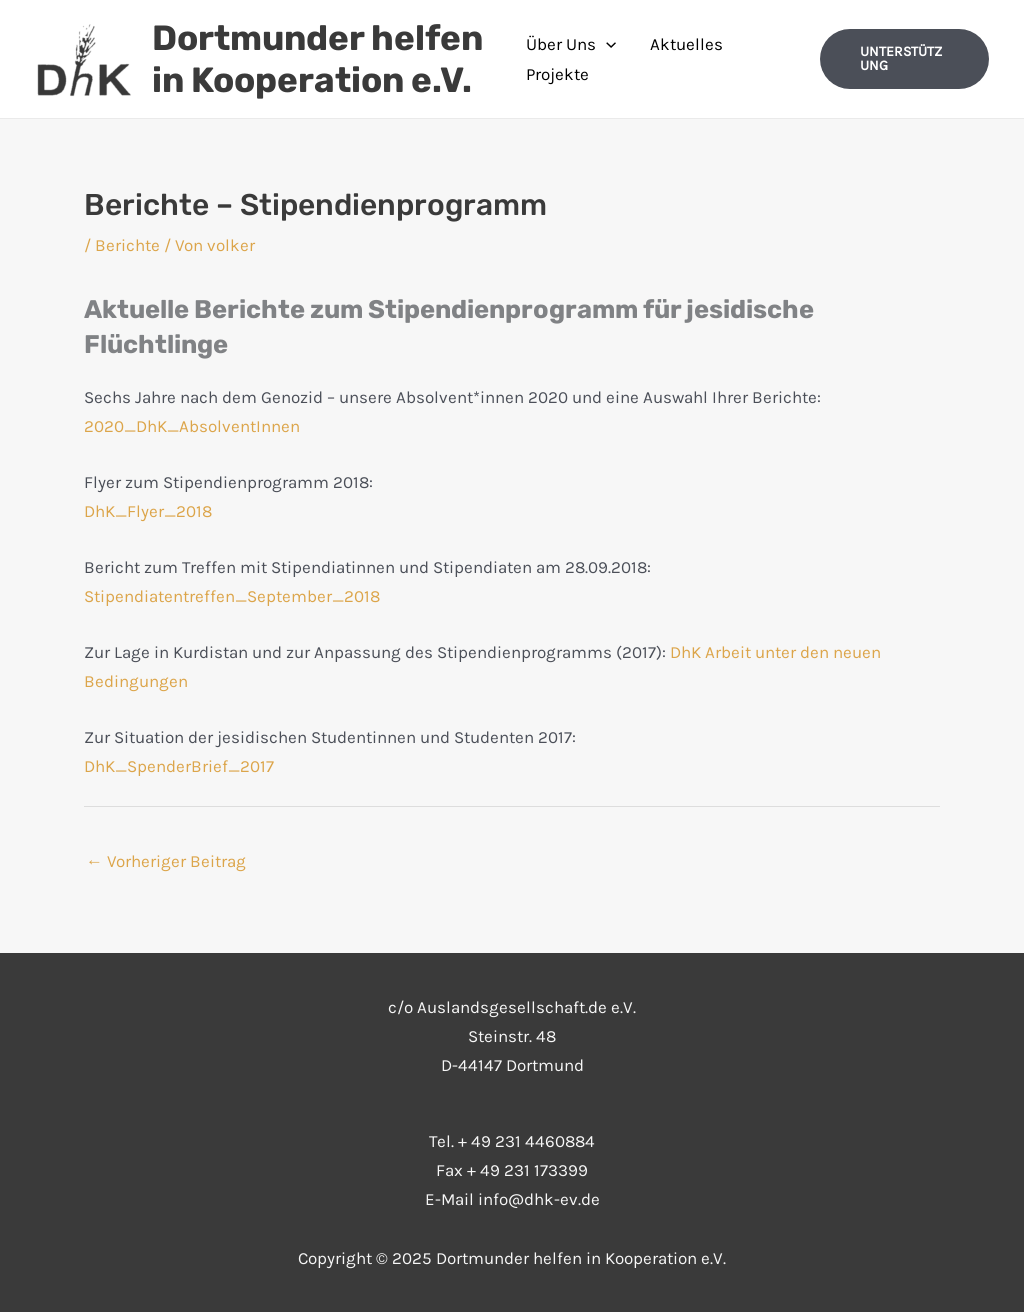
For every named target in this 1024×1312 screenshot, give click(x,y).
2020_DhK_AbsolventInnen (192, 426)
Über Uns (571, 44)
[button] (904, 59)
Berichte (127, 245)
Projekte (557, 74)
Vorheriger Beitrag (166, 861)
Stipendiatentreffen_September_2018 (232, 596)
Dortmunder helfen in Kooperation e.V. (317, 59)
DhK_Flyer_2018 (148, 511)
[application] (606, 44)
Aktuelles (686, 44)
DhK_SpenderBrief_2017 (179, 766)
